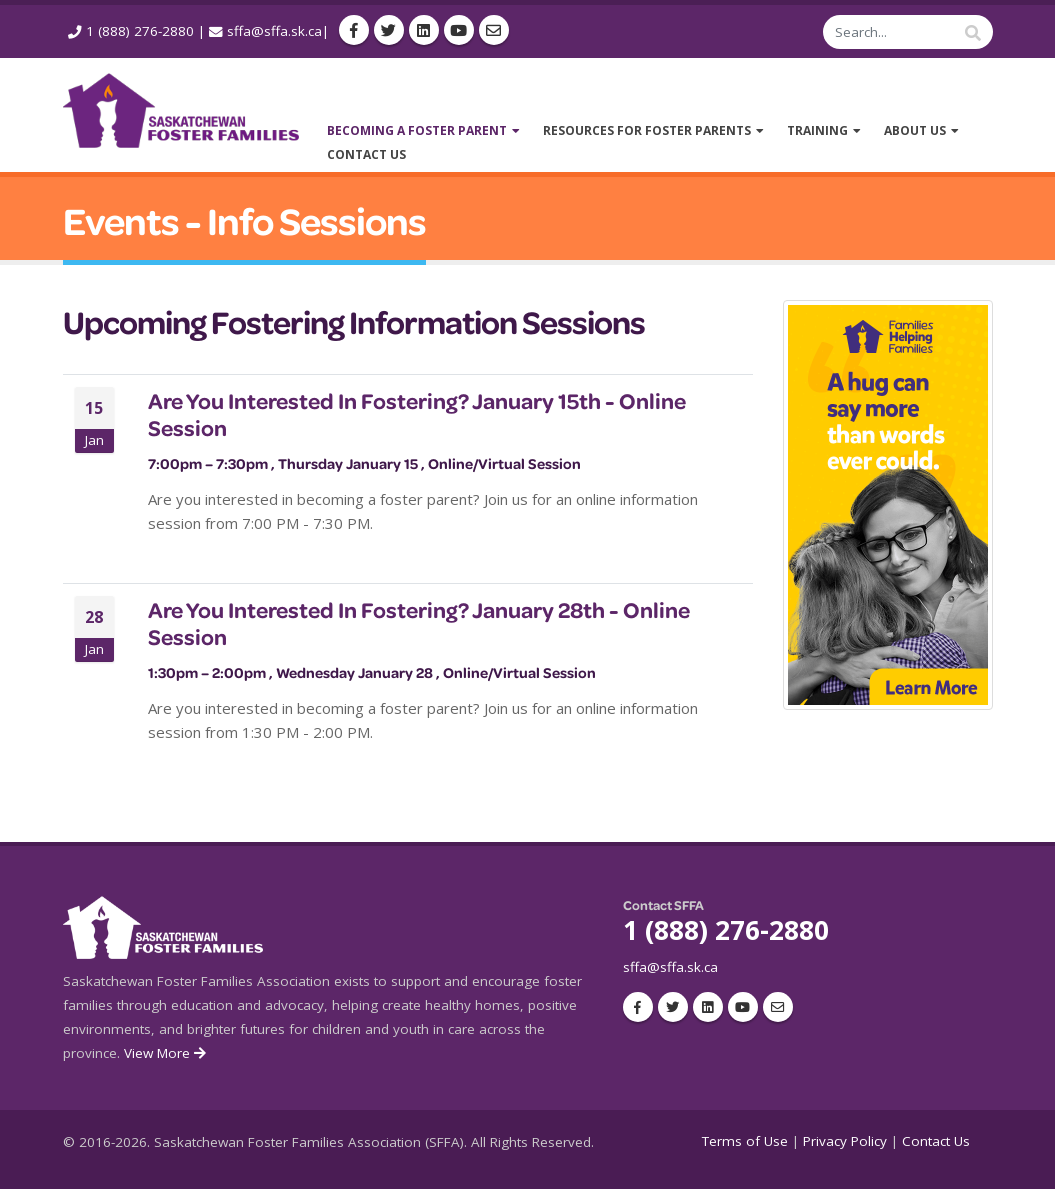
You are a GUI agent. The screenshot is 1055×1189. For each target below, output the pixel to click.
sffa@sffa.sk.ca (274, 31)
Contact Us (936, 1141)
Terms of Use (745, 1141)
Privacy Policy (845, 1141)
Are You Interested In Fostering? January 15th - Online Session (417, 414)
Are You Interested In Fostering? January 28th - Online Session (419, 623)
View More (166, 1053)
